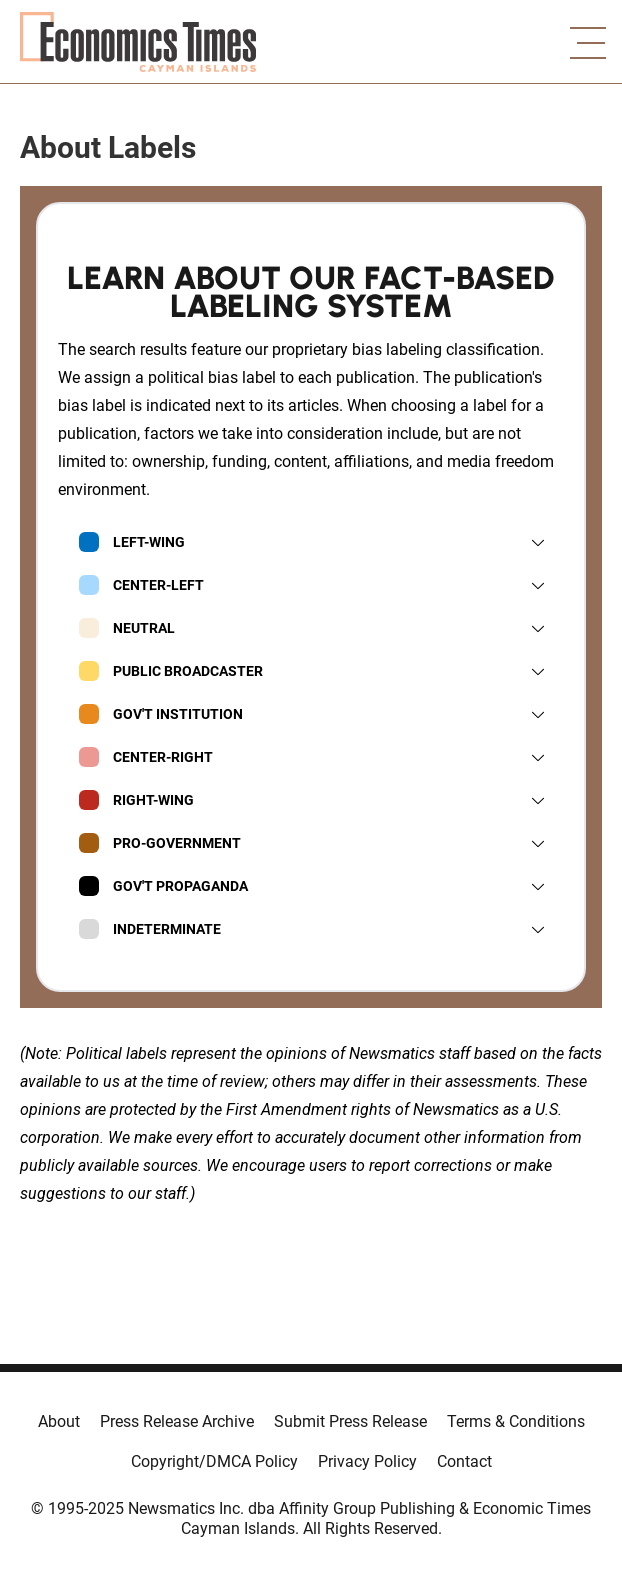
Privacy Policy (367, 1461)
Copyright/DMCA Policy (214, 1461)
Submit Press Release (350, 1421)
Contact (464, 1461)
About (59, 1421)
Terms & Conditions (516, 1421)
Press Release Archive (177, 1421)
